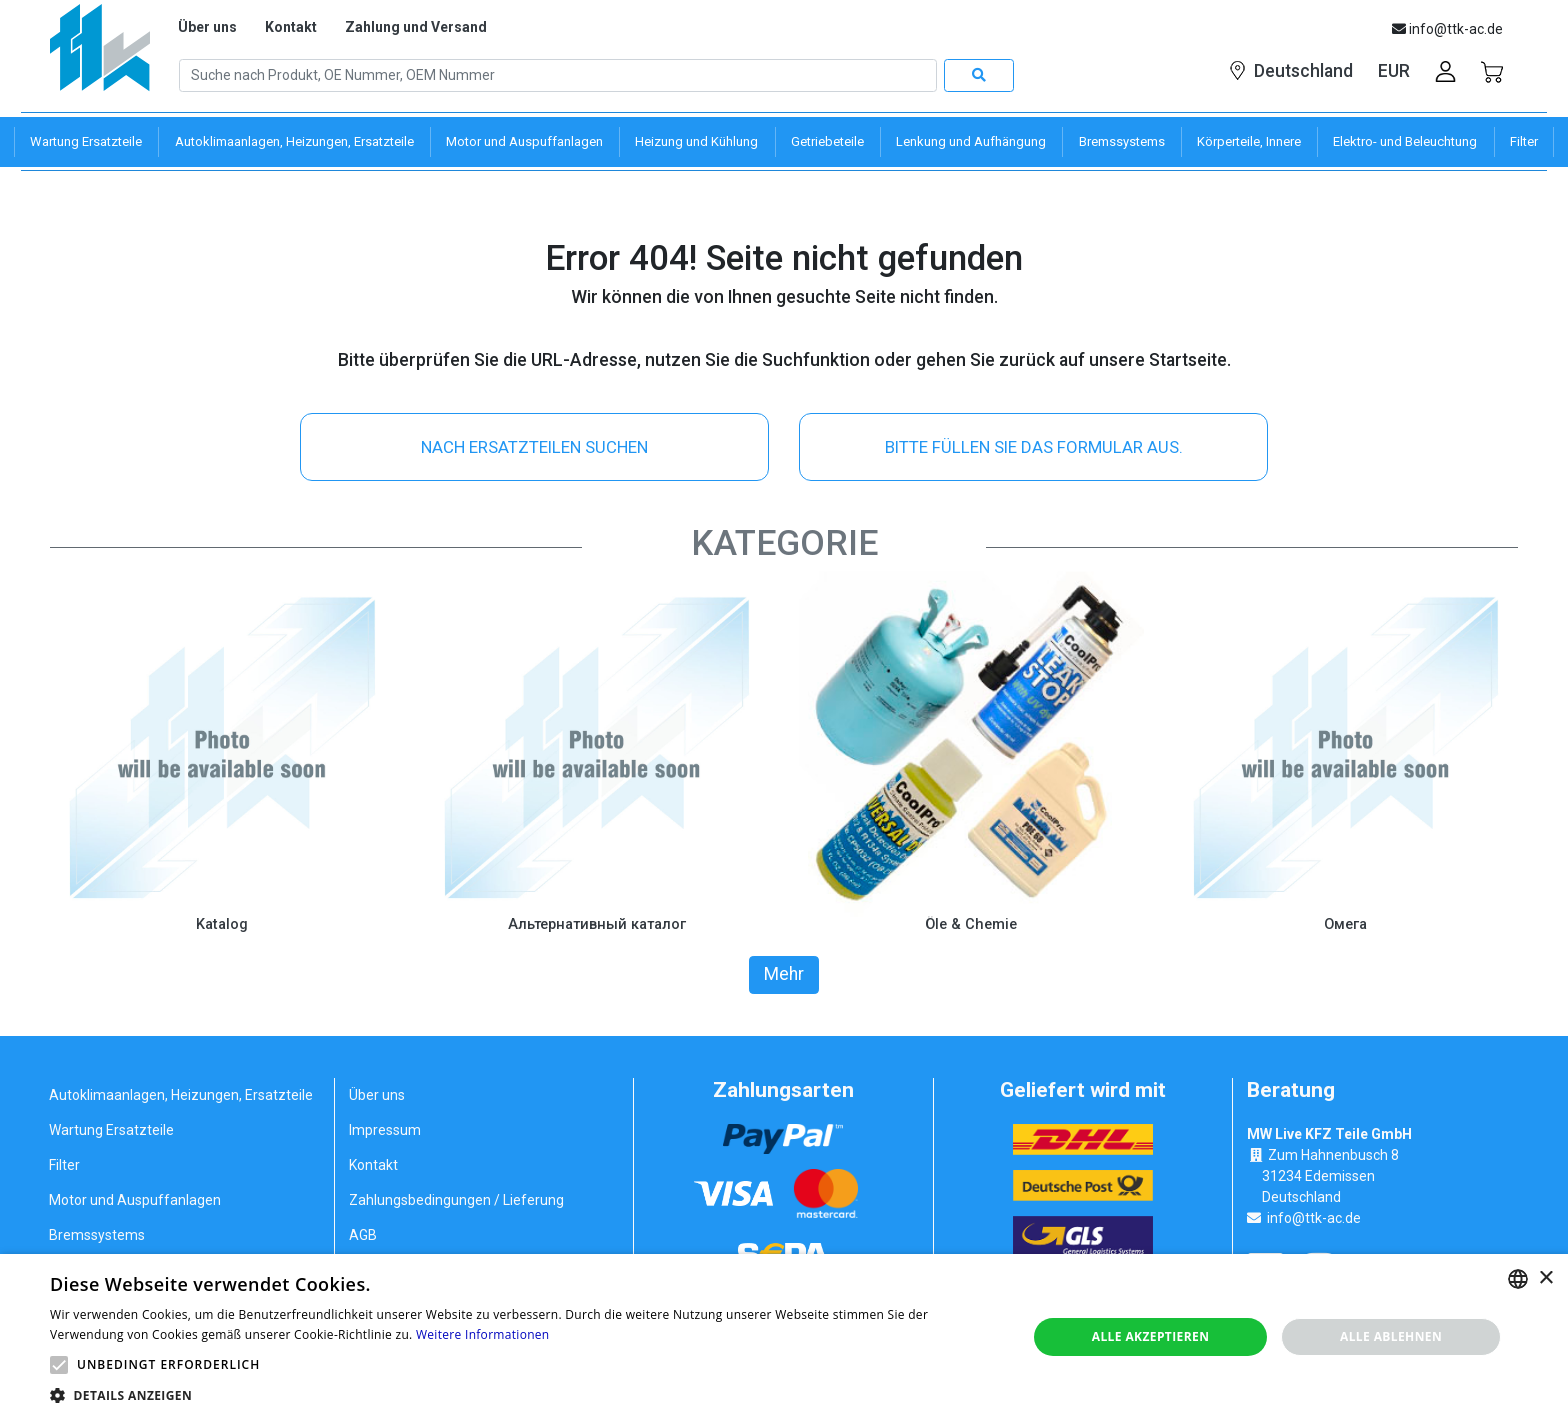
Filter (64, 1164)
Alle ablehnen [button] (1391, 1336)
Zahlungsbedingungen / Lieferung (456, 1199)
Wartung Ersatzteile (111, 1129)
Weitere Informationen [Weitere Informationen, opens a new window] (483, 1334)
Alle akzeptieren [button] (1151, 1336)
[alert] (784, 1337)
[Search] (558, 76)
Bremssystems (97, 1234)
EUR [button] (1394, 71)
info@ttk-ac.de (1314, 1217)
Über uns (207, 27)
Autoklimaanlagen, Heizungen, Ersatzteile (181, 1094)
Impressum (385, 1129)
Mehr (784, 974)
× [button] (1545, 1278)
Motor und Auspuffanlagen (135, 1199)
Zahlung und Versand (416, 27)
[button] (59, 1365)
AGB (363, 1234)
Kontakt (291, 27)
